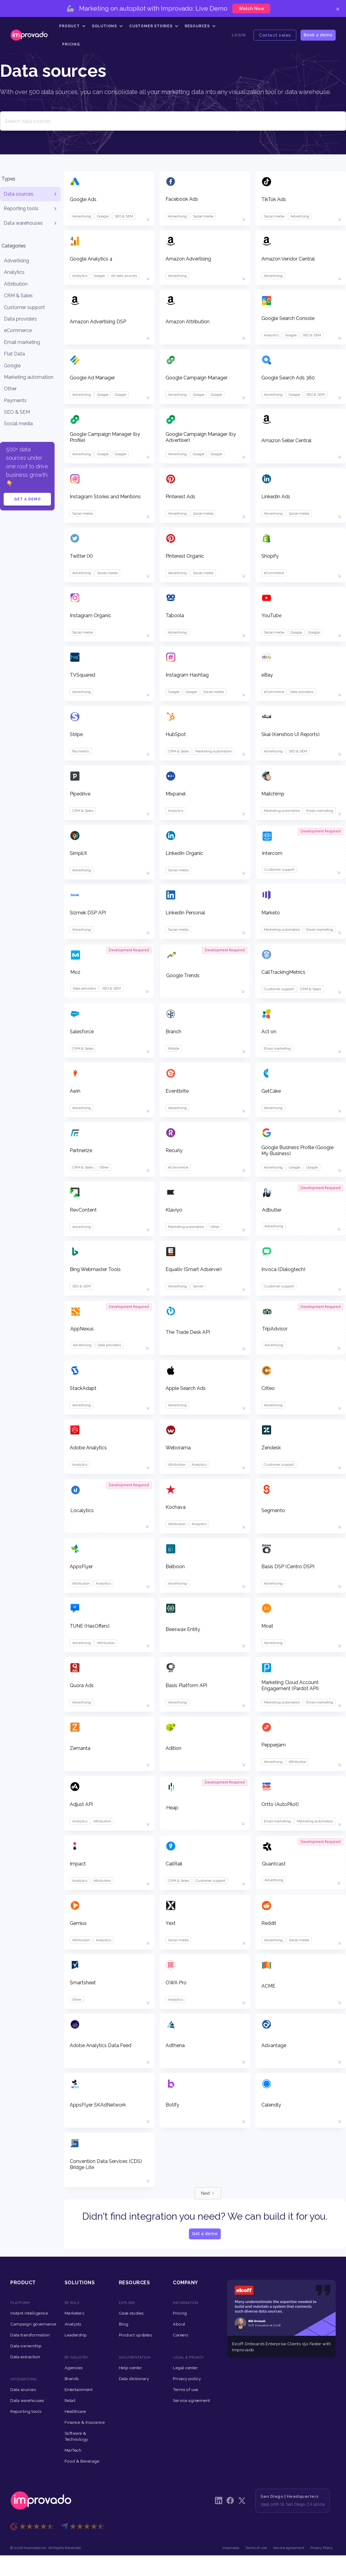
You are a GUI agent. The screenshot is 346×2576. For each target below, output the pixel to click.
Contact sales (275, 35)
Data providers (20, 319)
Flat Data (14, 354)
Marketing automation (28, 377)
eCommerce (18, 330)
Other (10, 389)
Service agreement (288, 2548)
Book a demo (318, 35)
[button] (72, 26)
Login (239, 35)
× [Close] (337, 8)
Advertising (16, 261)
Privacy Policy (321, 2548)
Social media (18, 423)
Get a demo (27, 499)
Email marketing (22, 342)
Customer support (24, 307)
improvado (230, 2548)
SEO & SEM (17, 412)
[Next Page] (208, 2193)
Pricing (71, 44)
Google (12, 365)
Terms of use (256, 2548)
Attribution (16, 284)
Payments (15, 400)
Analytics (14, 272)
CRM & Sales (18, 295)
